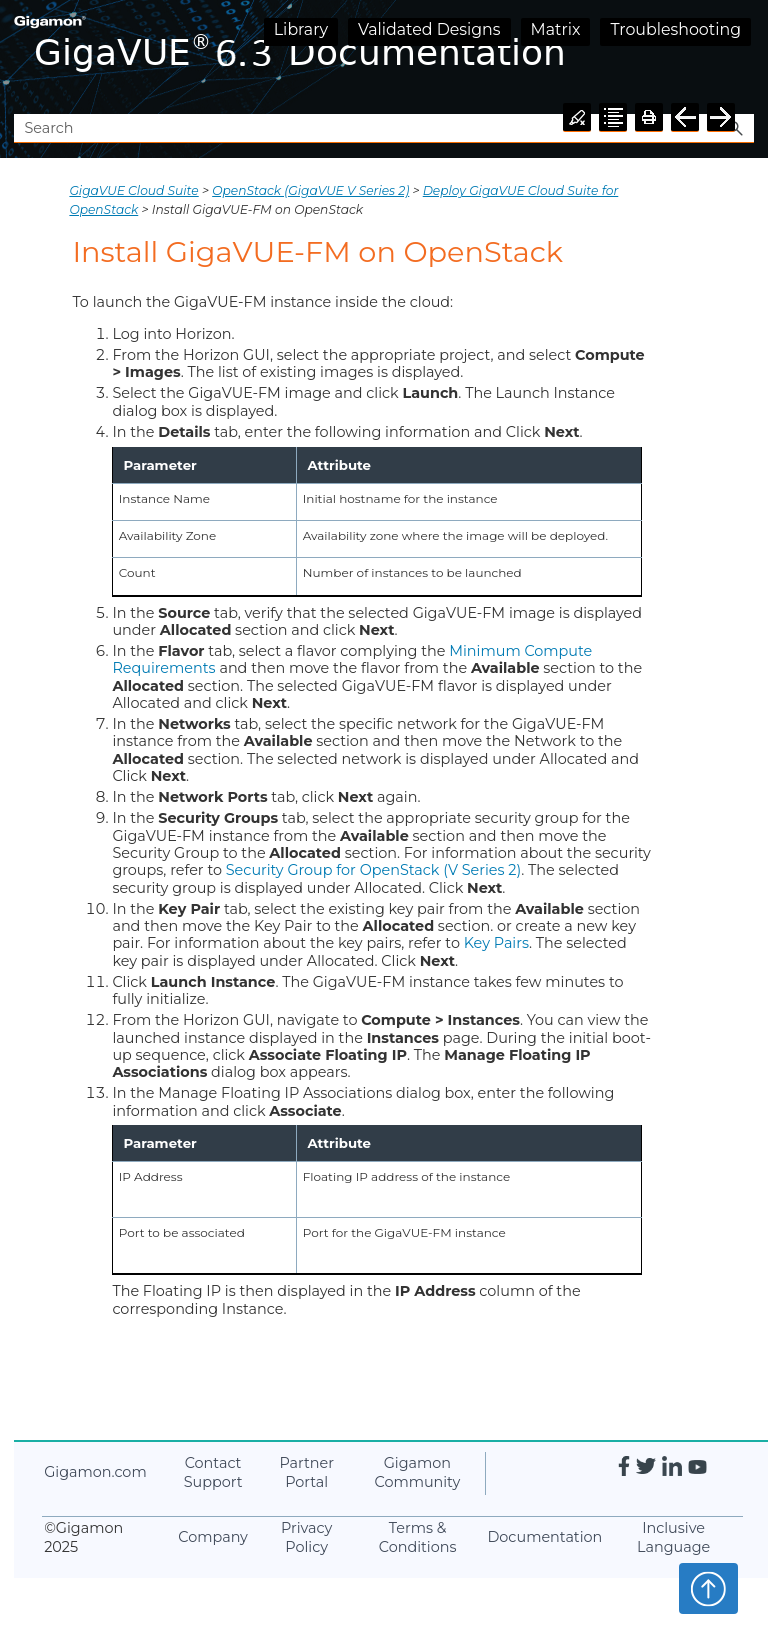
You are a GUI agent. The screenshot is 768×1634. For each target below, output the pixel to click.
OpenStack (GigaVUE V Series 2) (310, 190)
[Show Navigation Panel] (743, 57)
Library (301, 29)
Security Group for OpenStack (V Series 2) (373, 870)
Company (213, 1537)
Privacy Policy (306, 1537)
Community (418, 1472)
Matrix (556, 29)
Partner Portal (306, 1472)
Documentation (544, 1537)
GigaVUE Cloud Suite (133, 190)
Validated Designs (429, 29)
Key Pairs (496, 943)
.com (95, 1472)
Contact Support (213, 1472)
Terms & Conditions (418, 1537)
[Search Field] (383, 128)
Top (708, 1588)
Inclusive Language (673, 1537)
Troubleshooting (675, 29)
